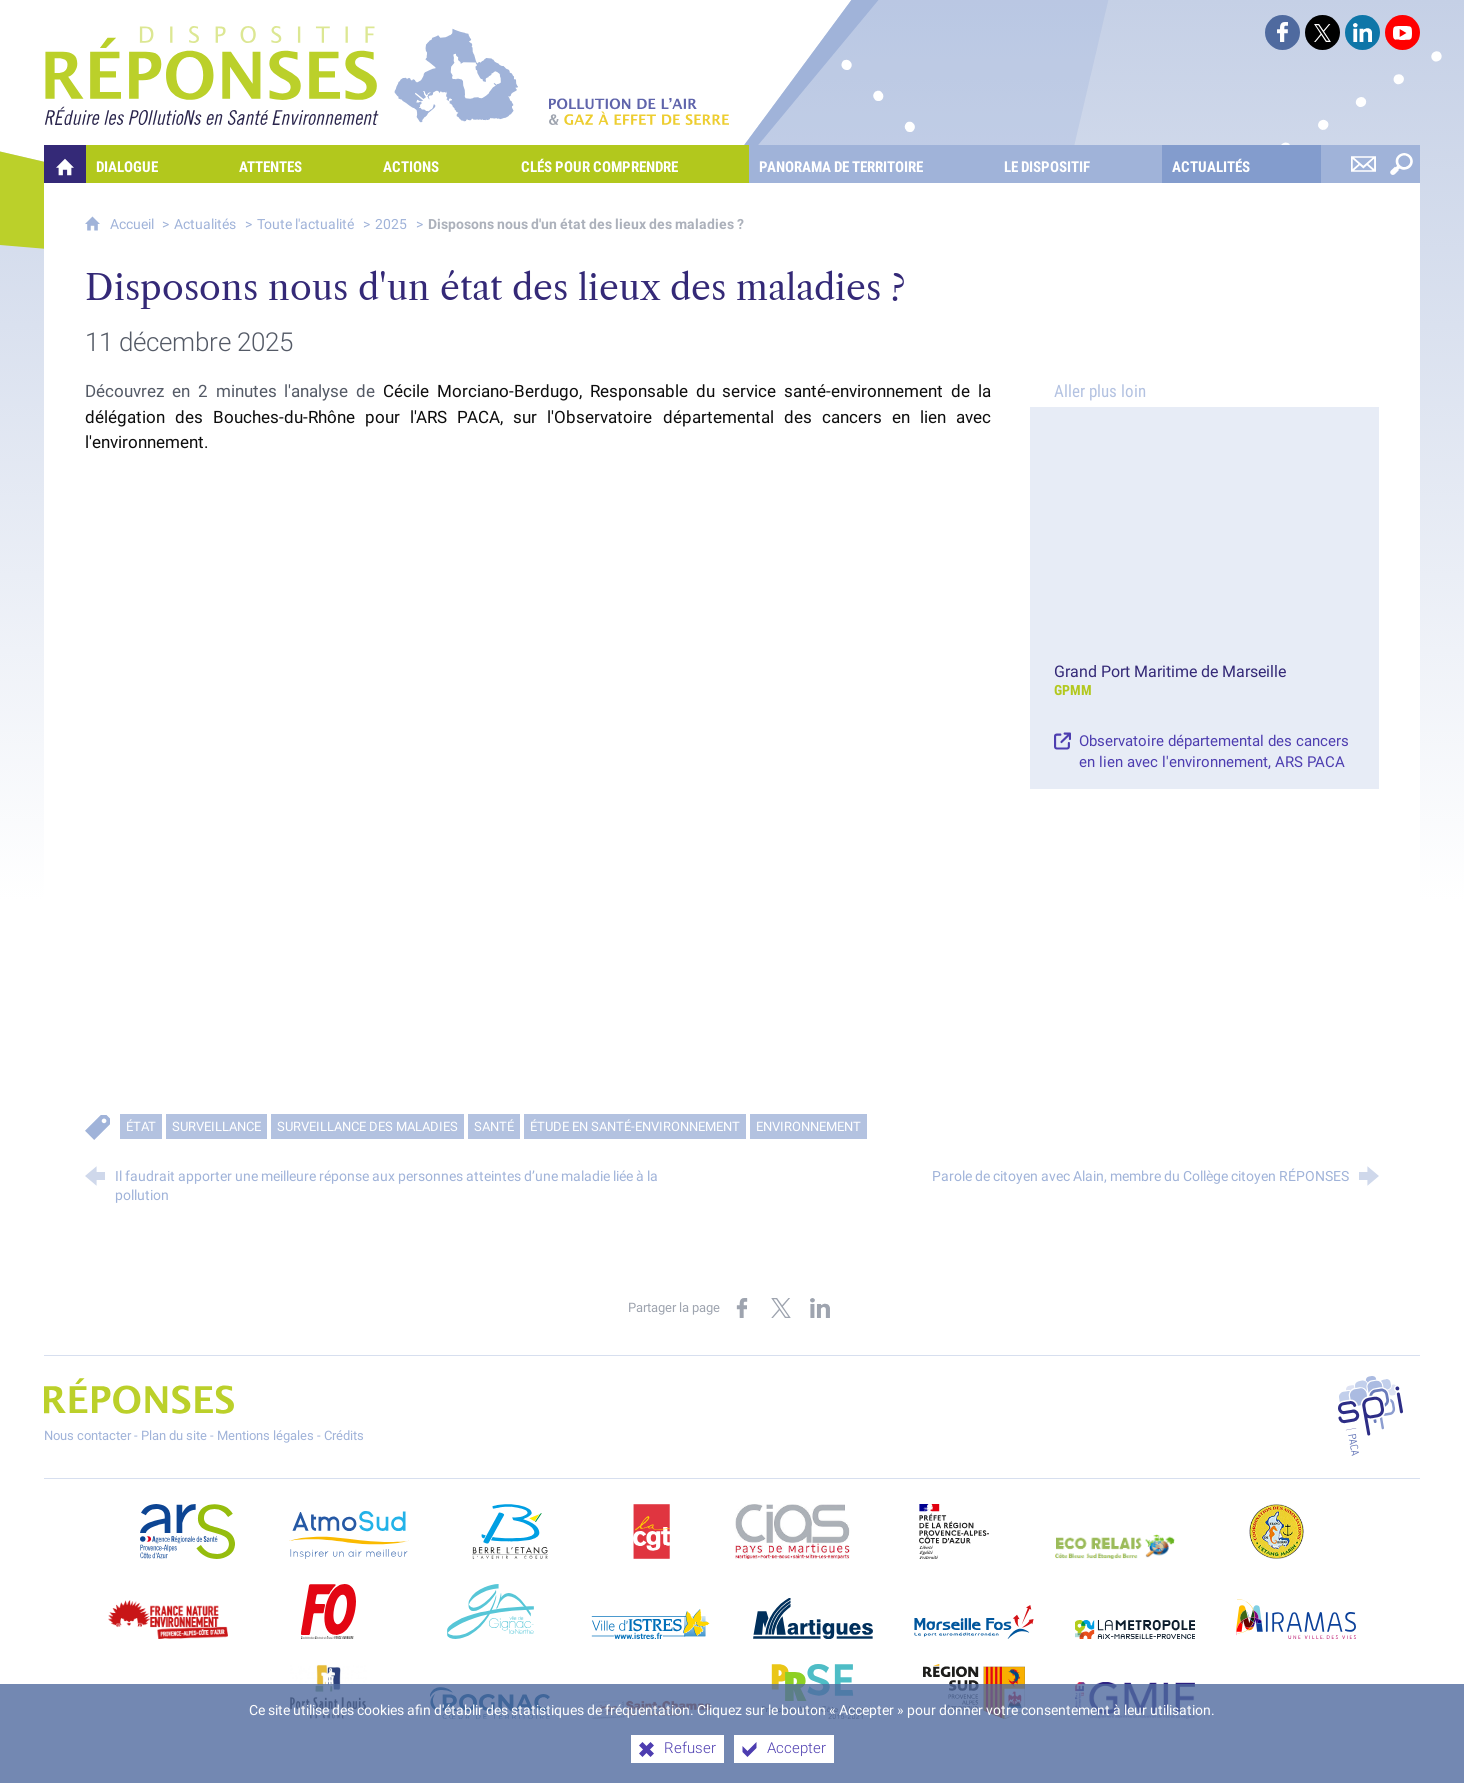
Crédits (344, 1435)
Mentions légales (265, 1435)
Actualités (205, 224)
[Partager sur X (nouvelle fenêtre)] (781, 1308)
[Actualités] (1241, 164)
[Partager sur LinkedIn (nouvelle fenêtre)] (820, 1308)
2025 (391, 224)
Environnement (808, 1126)
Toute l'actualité (305, 224)
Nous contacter (87, 1435)
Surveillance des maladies (367, 1126)
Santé (494, 1126)
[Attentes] (301, 164)
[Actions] (441, 164)
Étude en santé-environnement (635, 1126)
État (141, 1126)
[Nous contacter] (1363, 164)
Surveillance (216, 1126)
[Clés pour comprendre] (630, 164)
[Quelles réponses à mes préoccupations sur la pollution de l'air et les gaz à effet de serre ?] (65, 164)
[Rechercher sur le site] (1401, 164)
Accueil (133, 224)
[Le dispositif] (1077, 164)
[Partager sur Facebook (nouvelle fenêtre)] (742, 1308)
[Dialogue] (157, 164)
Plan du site (174, 1435)
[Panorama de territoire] (871, 164)
